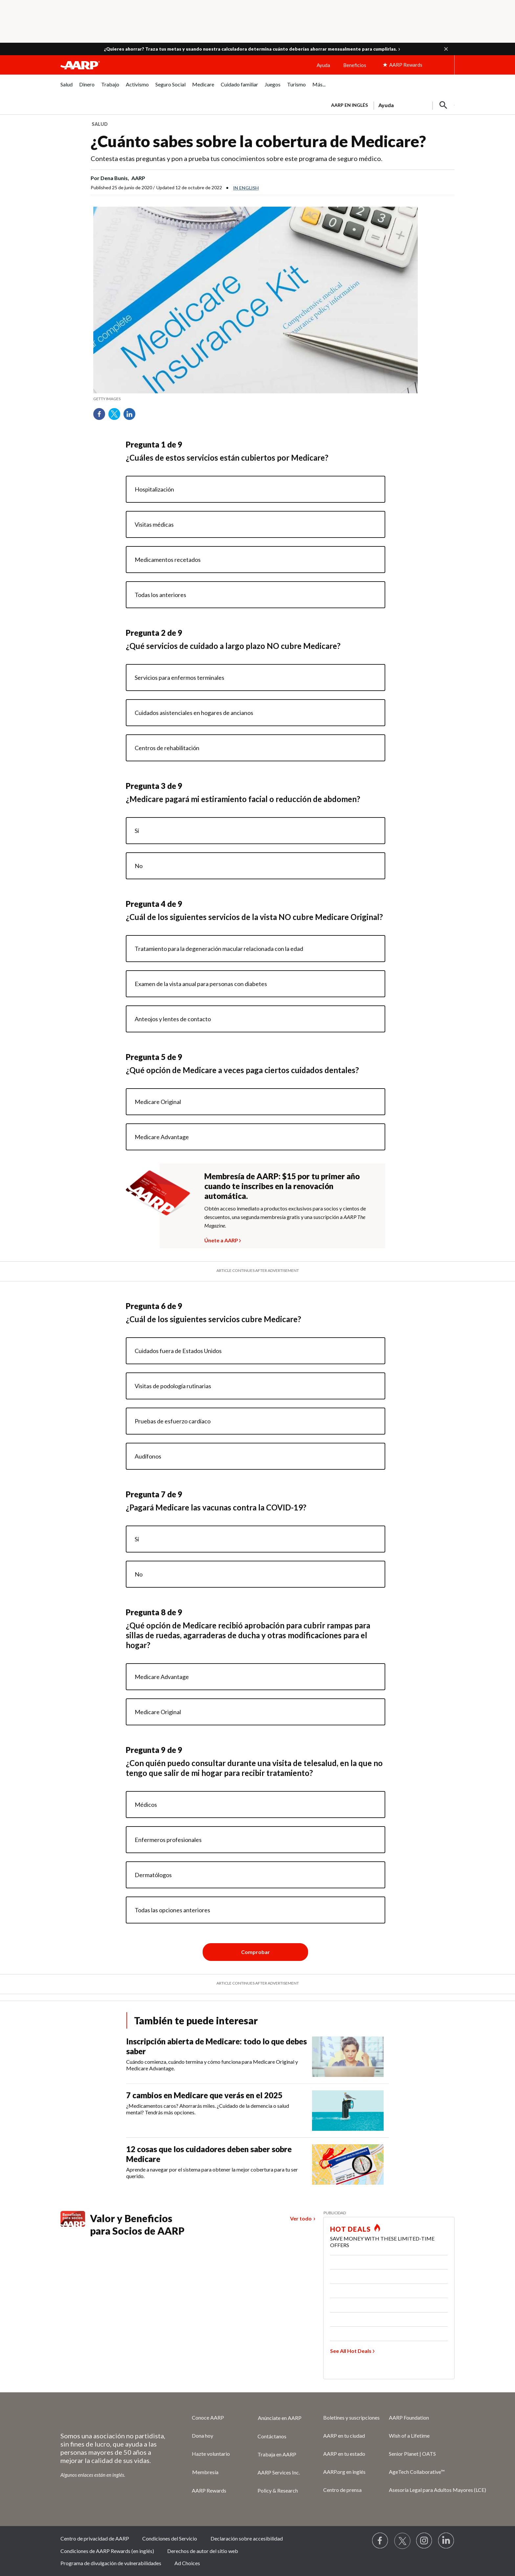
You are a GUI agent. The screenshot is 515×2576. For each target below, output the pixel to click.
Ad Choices (187, 2563)
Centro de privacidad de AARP (94, 2538)
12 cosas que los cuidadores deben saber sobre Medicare (209, 2154)
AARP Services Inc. (279, 2472)
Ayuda (323, 65)
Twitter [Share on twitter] (116, 416)
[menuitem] (66, 88)
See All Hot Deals (350, 2351)
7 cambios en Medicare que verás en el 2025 (204, 2095)
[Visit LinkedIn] (446, 2541)
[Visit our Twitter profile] (402, 2541)
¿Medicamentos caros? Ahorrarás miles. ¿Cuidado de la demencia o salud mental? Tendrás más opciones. (207, 2109)
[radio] (255, 489)
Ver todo (301, 2218)
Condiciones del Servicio (169, 2538)
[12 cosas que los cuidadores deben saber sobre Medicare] (257, 2164)
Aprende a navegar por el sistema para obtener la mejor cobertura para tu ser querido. (212, 2172)
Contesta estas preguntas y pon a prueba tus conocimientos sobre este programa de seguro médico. (236, 158)
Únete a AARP (221, 1239)
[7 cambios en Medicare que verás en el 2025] (257, 2110)
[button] (446, 49)
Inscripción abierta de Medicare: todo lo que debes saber (216, 2046)
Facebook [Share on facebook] (101, 416)
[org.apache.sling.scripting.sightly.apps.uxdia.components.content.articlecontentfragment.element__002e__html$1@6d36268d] (255, 399)
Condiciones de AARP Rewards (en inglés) (107, 2551)
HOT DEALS (350, 2229)
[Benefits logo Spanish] (72, 2224)
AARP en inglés (349, 105)
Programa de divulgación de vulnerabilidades (110, 2563)
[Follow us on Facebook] (380, 2541)
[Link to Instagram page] (424, 2541)
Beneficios (354, 65)
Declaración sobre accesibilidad (247, 2538)
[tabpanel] (390, 104)
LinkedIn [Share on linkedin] (131, 416)
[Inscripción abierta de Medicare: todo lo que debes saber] (257, 2056)
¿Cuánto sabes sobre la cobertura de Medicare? (258, 141)
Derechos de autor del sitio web (202, 2551)
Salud (100, 124)
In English (246, 188)
